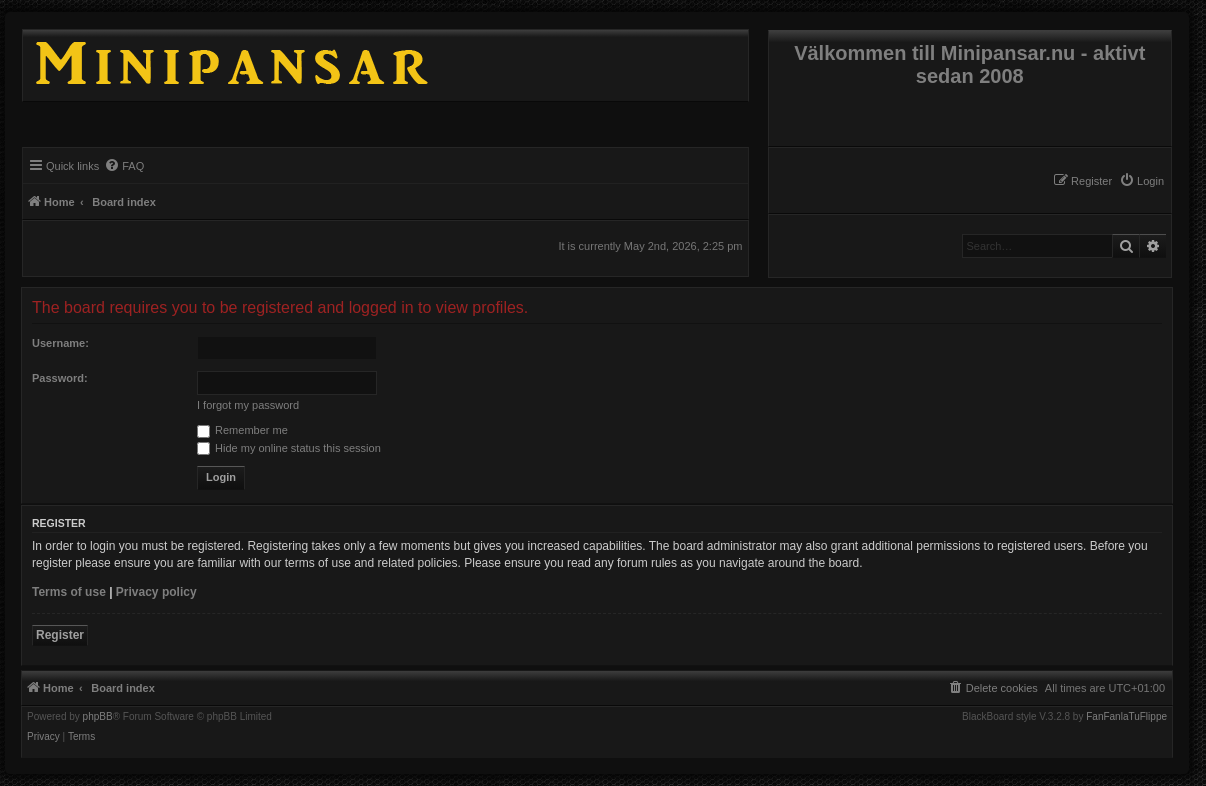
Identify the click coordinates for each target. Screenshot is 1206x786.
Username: (60, 343)
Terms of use (69, 592)
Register (60, 635)
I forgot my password (248, 405)
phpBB (98, 717)
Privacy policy (156, 592)
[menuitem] (1141, 181)
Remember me (242, 430)
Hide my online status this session (289, 448)
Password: (60, 378)
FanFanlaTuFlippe (1126, 717)
